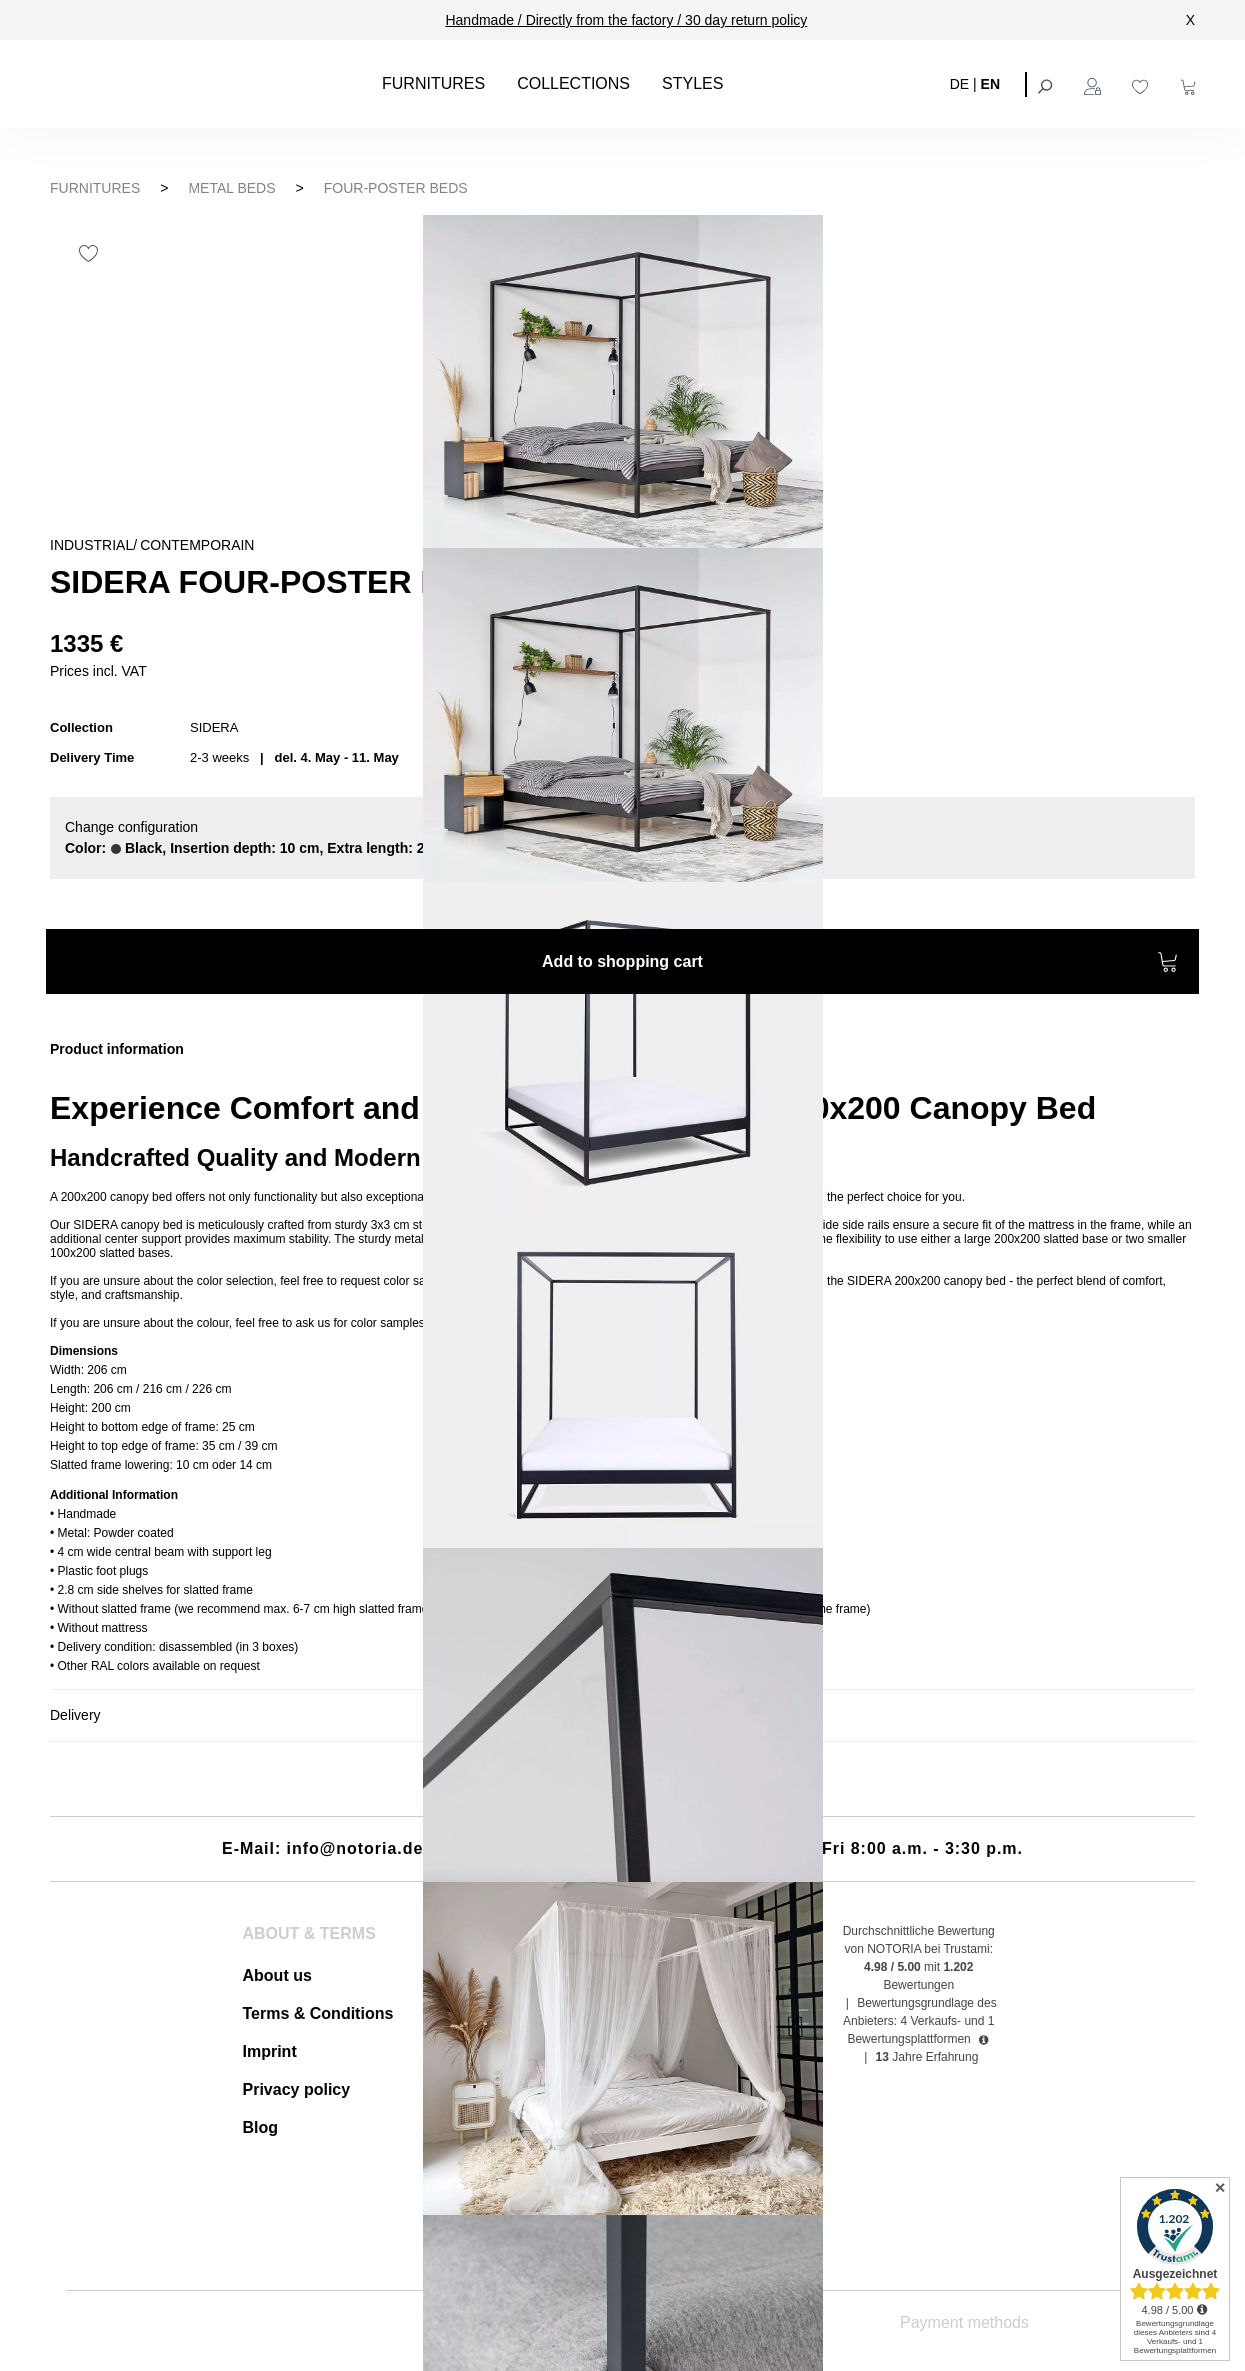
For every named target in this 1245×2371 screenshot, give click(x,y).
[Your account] (1095, 84)
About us (277, 1975)
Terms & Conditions (318, 2013)
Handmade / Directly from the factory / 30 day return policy (626, 20)
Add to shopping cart (860, 964)
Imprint (270, 2051)
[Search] (1047, 84)
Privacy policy (297, 2089)
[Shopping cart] (1191, 84)
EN (990, 83)
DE (959, 83)
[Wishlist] (1143, 84)
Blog (261, 2127)
